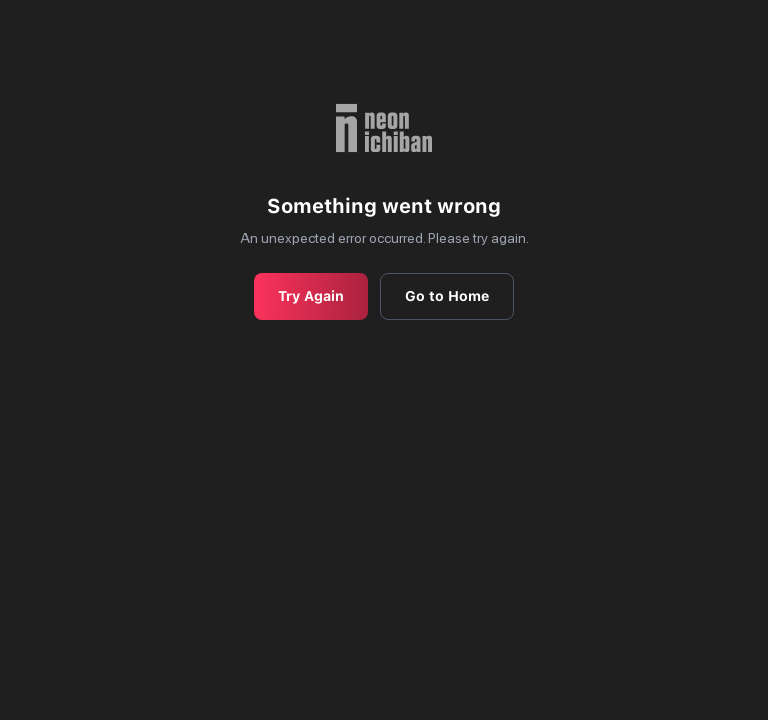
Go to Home (447, 296)
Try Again (311, 296)
